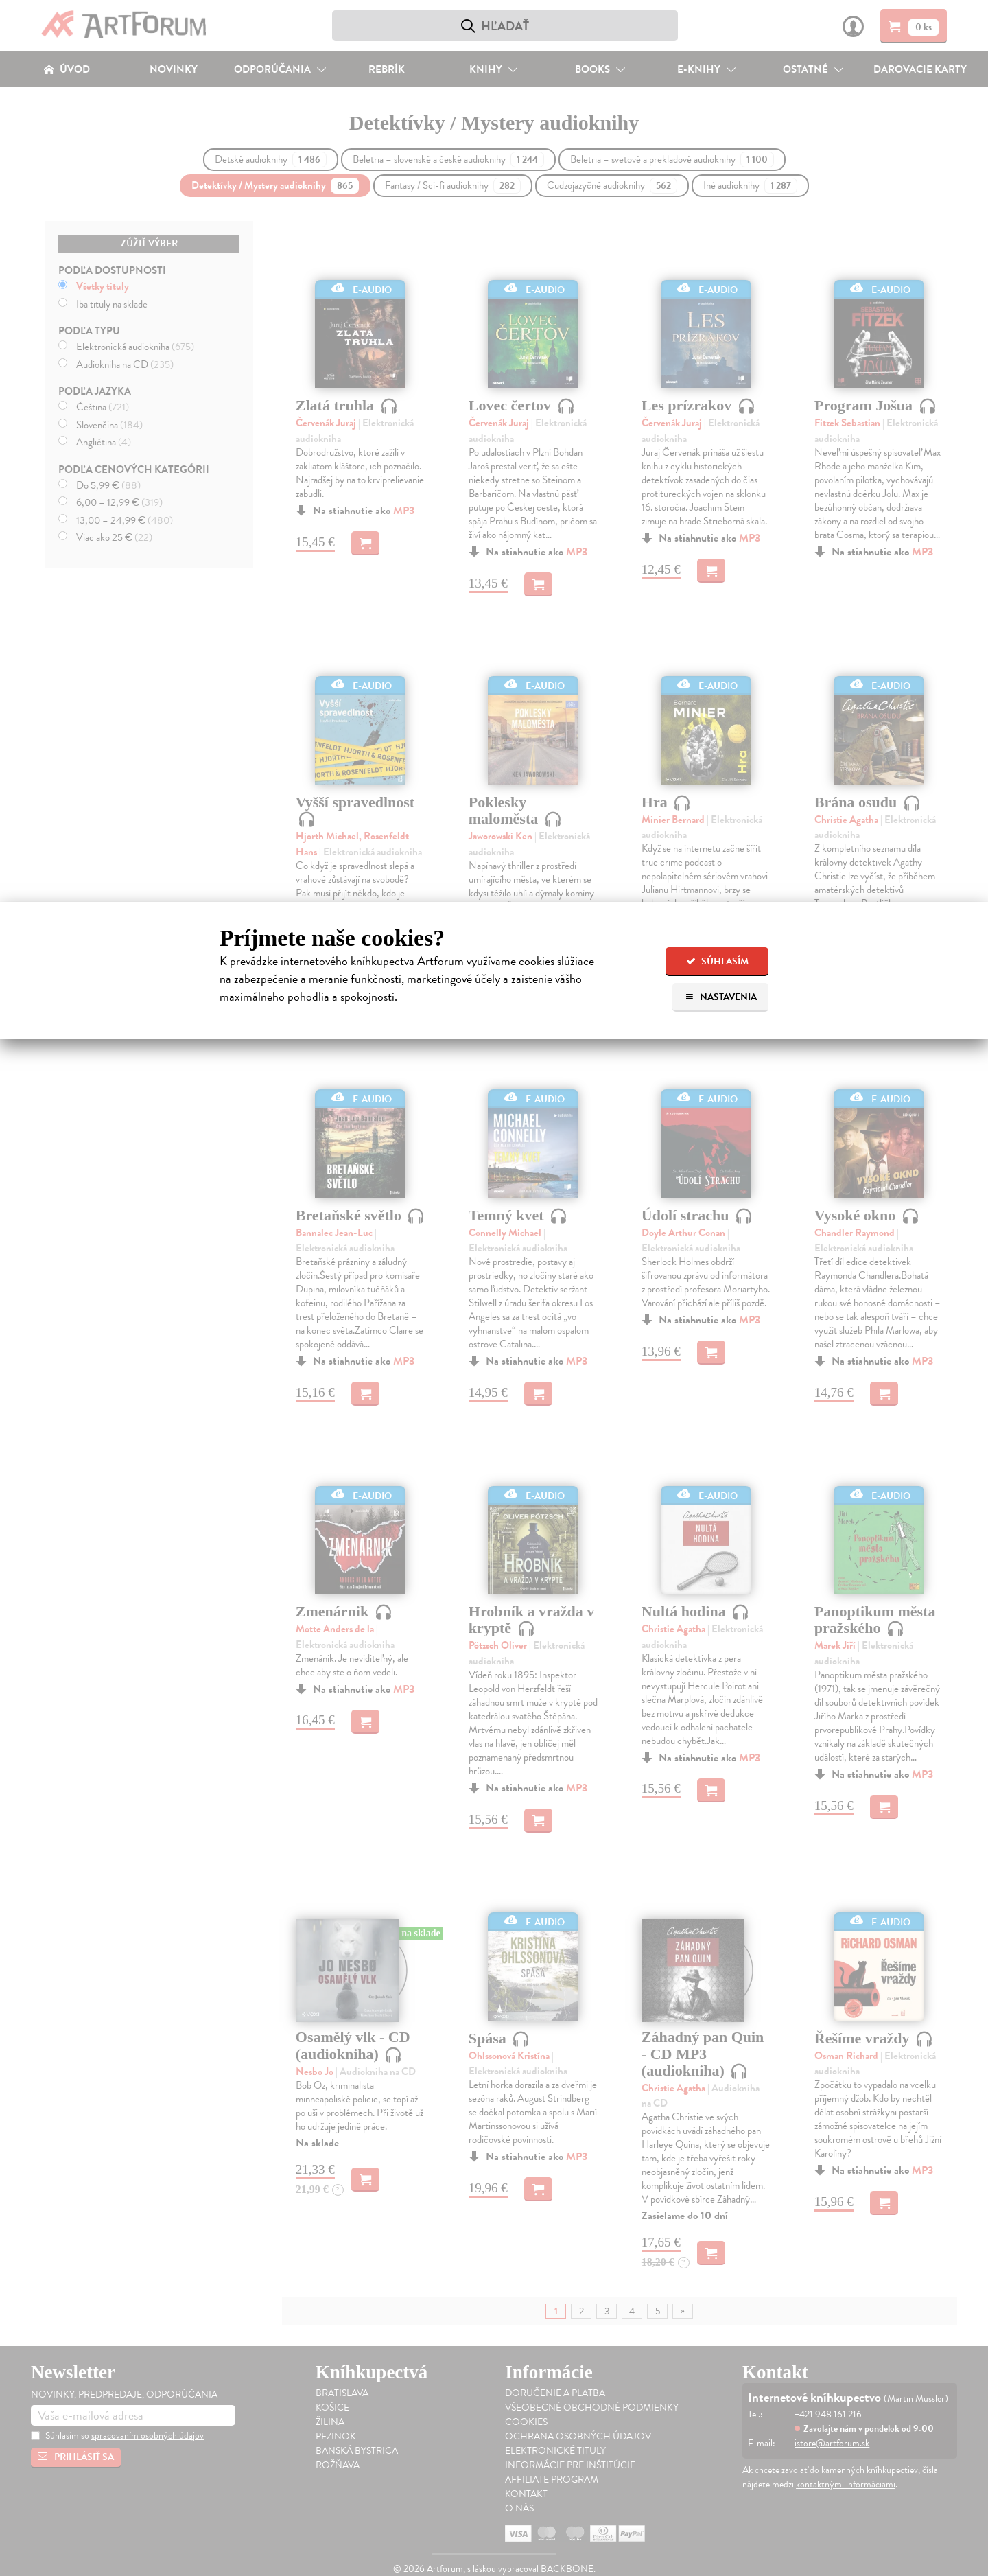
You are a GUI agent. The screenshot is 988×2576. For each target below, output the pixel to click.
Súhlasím (717, 961)
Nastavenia (721, 997)
